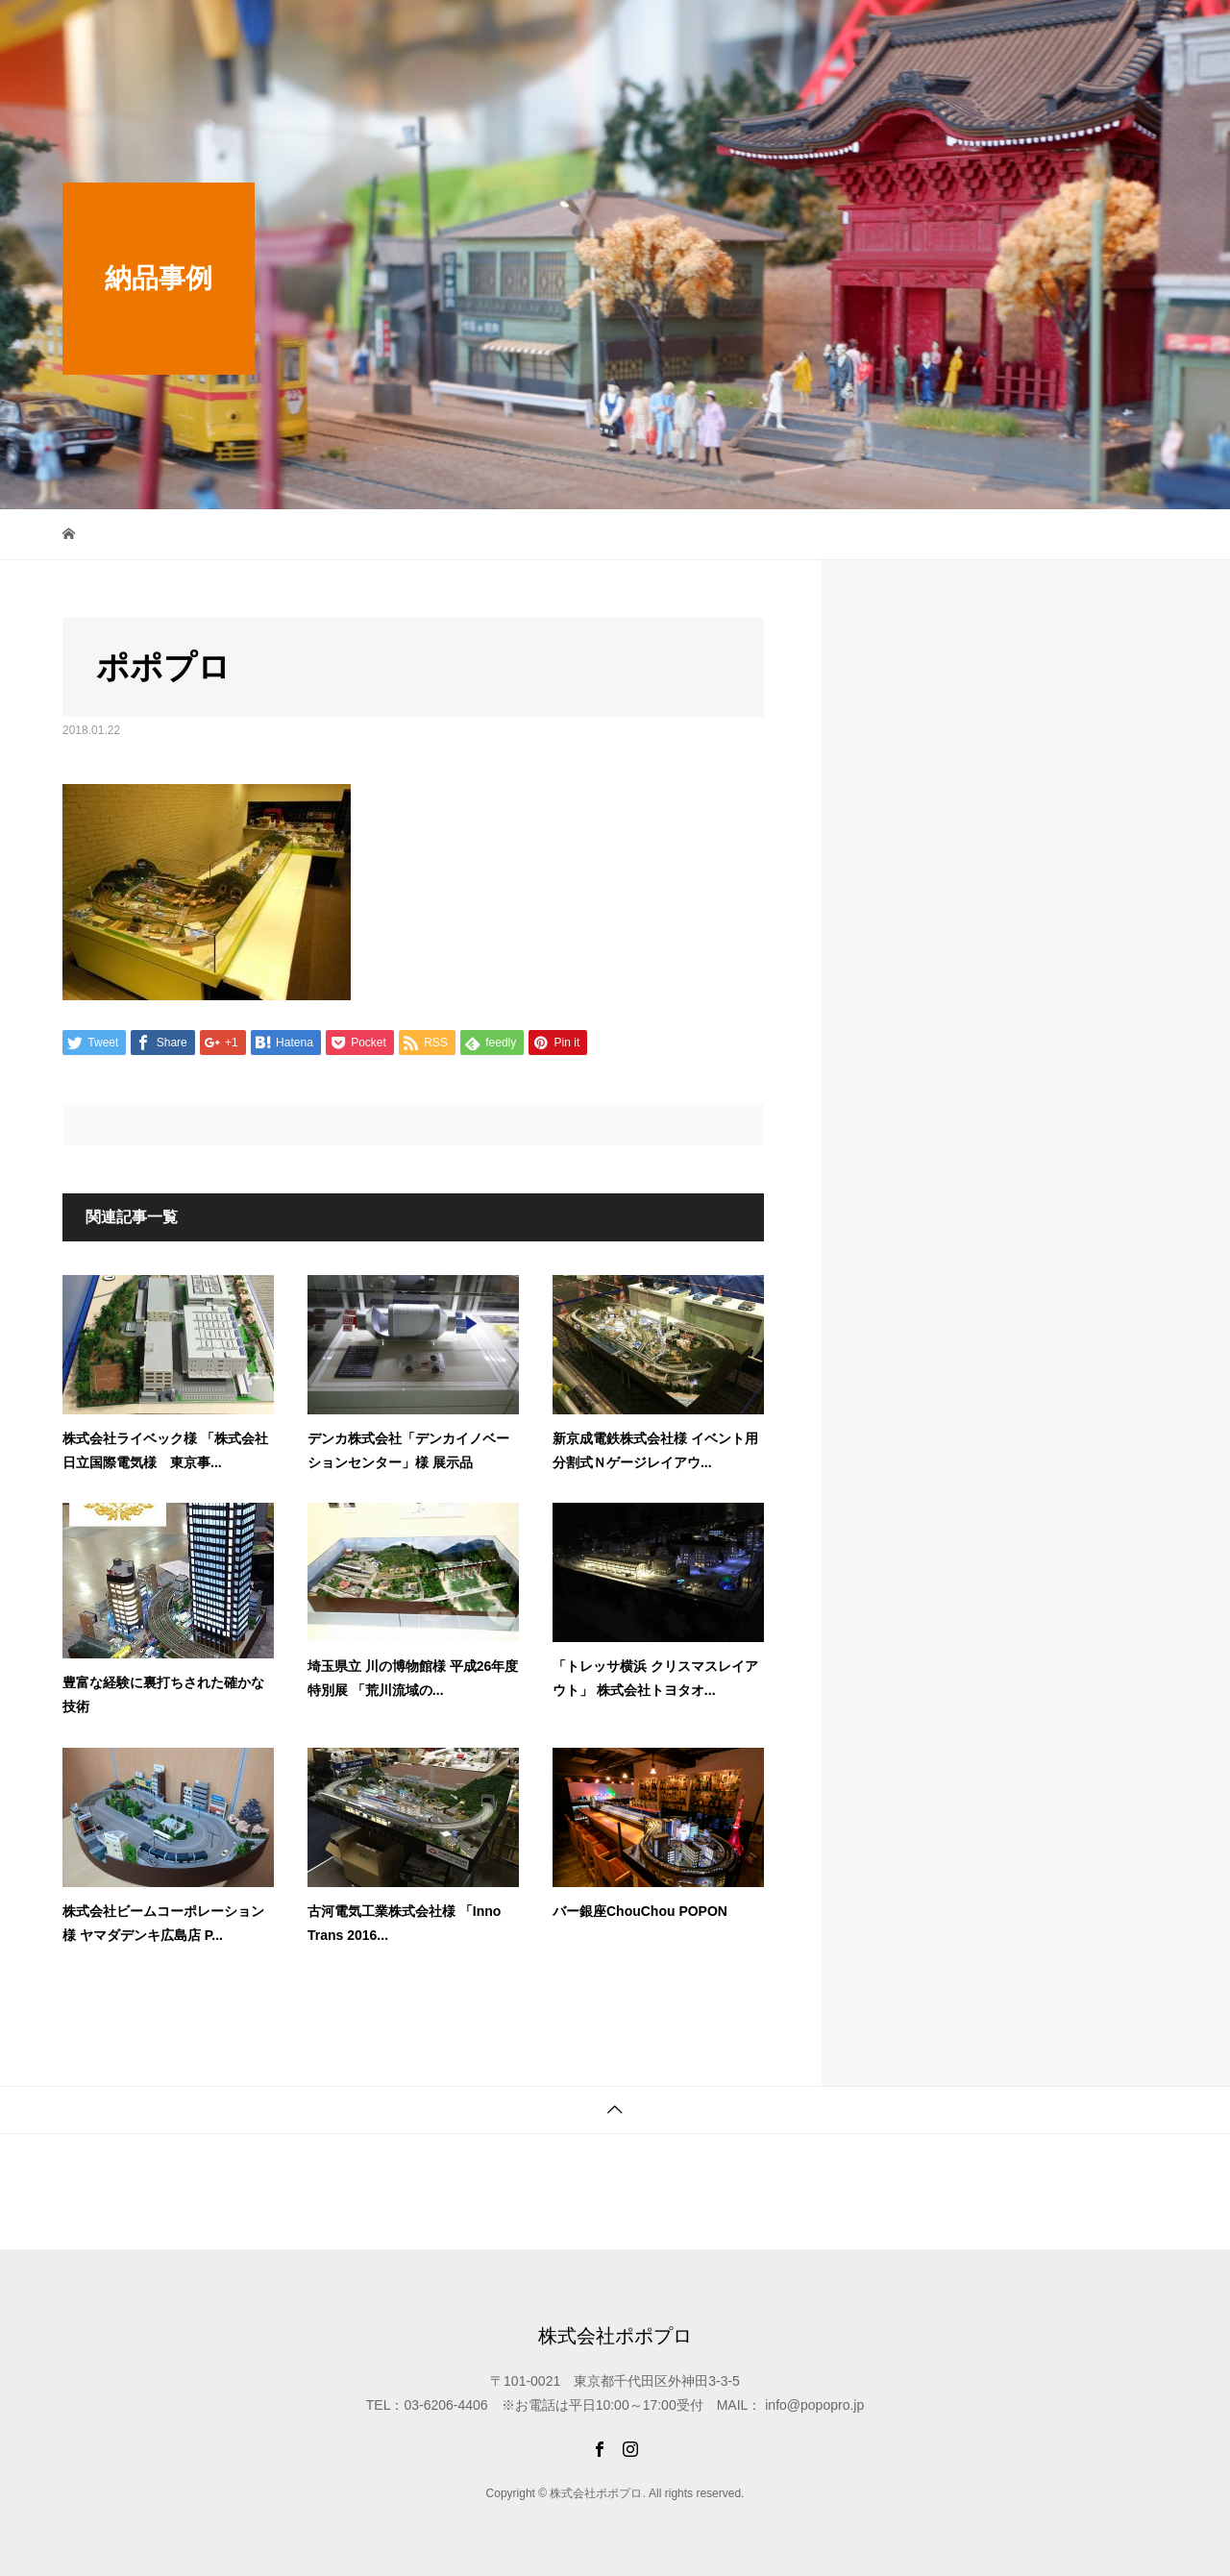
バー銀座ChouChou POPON (640, 1911)
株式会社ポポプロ (139, 33)
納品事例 (777, 32)
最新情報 (462, 32)
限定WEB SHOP (566, 32)
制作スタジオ (683, 32)
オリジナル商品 (878, 32)
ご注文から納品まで (1012, 32)
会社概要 (1127, 32)
